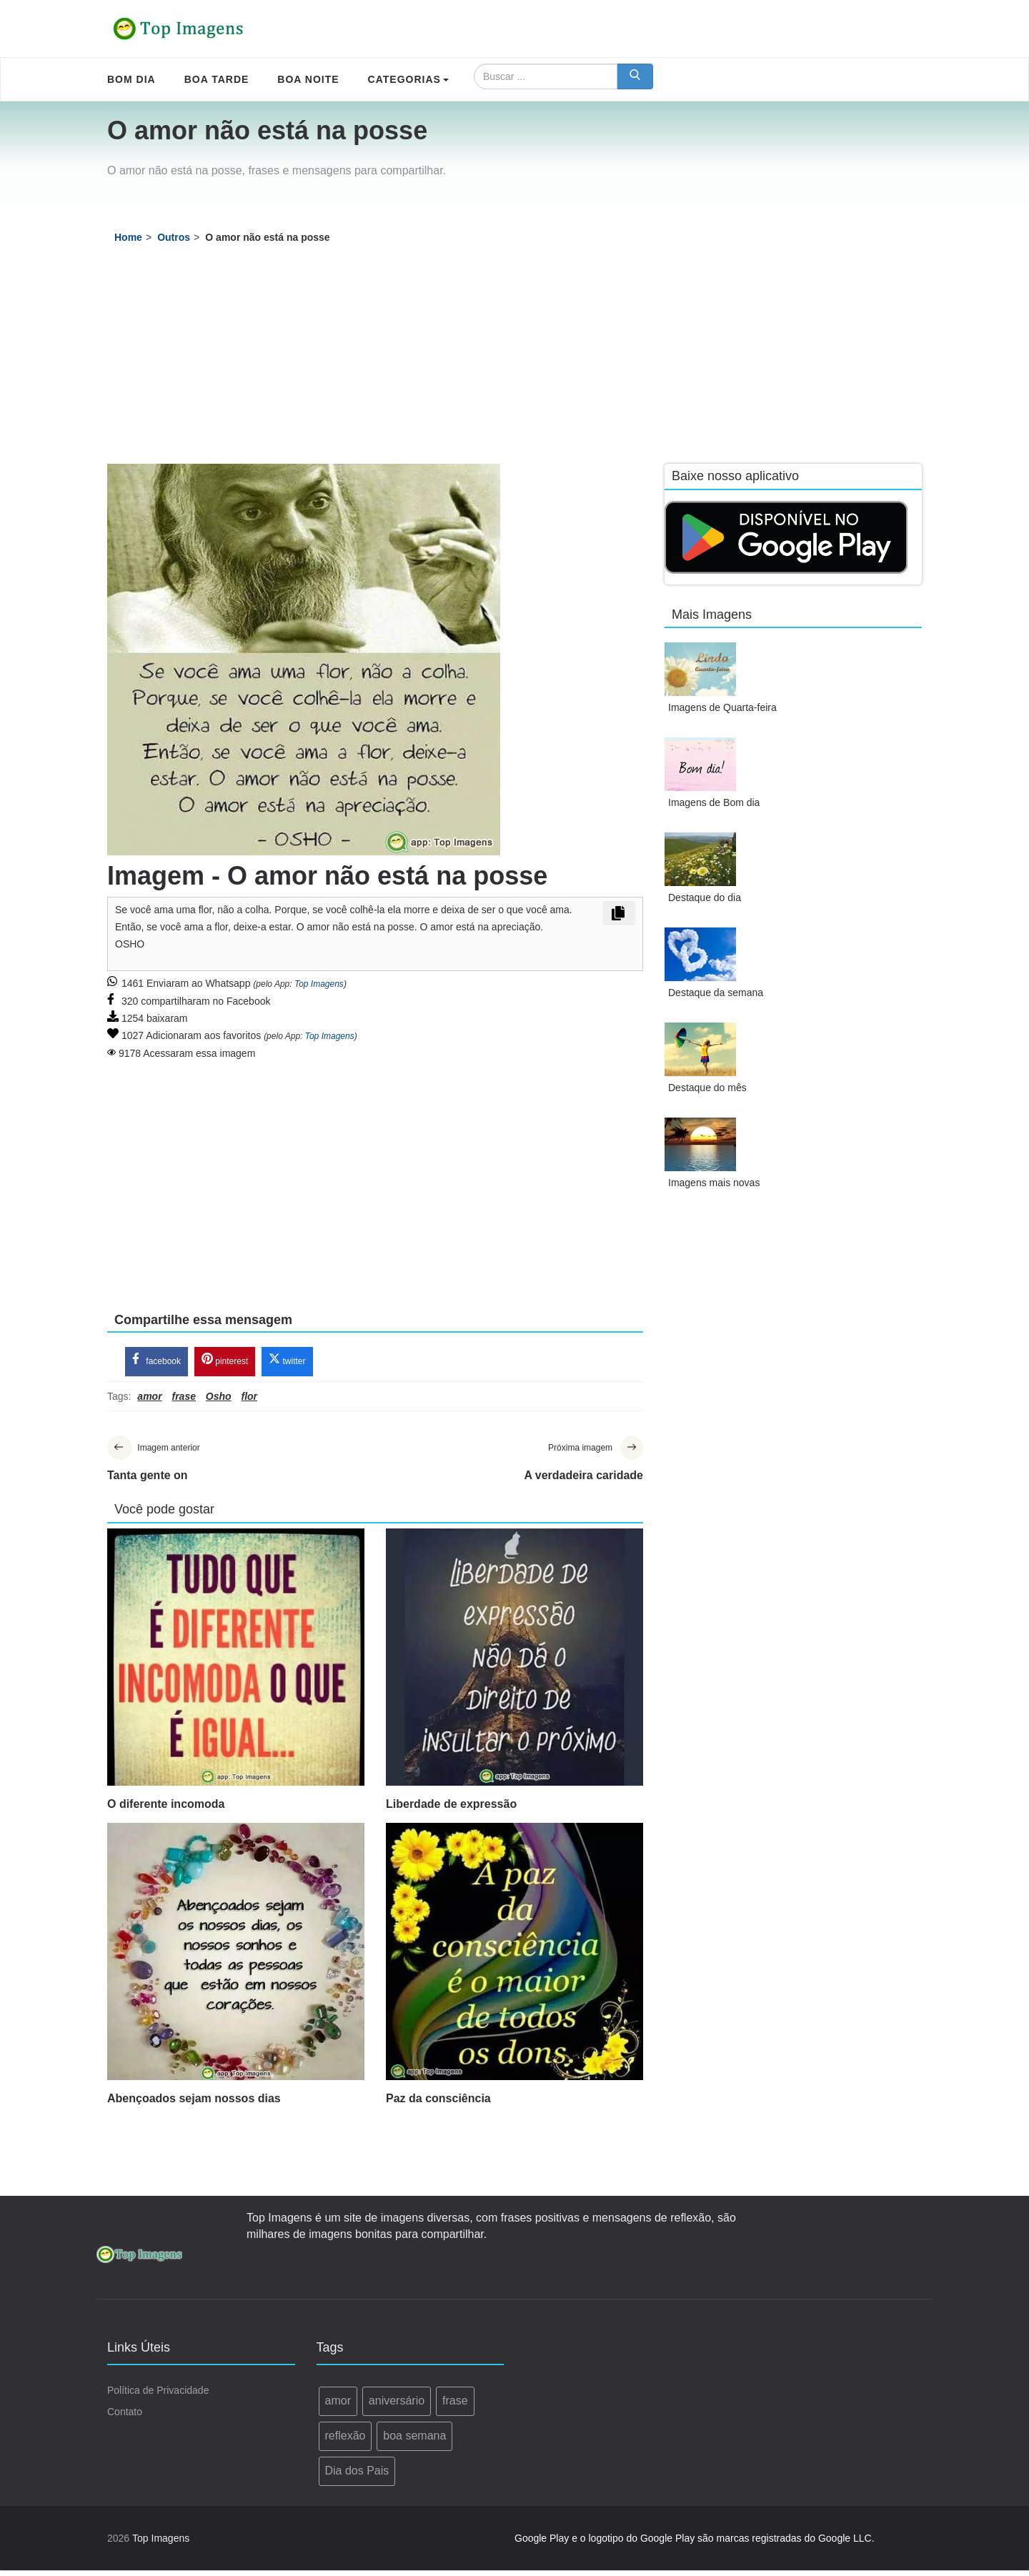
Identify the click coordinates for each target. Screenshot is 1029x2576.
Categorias (408, 79)
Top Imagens (319, 984)
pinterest (225, 1363)
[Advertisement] (514, 357)
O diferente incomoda (165, 1810)
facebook (156, 1363)
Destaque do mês (707, 1087)
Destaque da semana (715, 992)
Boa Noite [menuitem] (308, 79)
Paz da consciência (438, 2104)
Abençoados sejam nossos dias (194, 2104)
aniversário (396, 2407)
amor (338, 2407)
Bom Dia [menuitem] (131, 79)
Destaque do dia (704, 897)
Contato (124, 2418)
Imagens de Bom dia (714, 802)
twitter (287, 1363)
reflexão (345, 2441)
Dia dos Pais (357, 2476)
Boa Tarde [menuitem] (216, 79)
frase (455, 2407)
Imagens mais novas (714, 1182)
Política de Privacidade (158, 2396)
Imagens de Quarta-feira (722, 707)
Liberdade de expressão (451, 1810)
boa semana (414, 2441)
